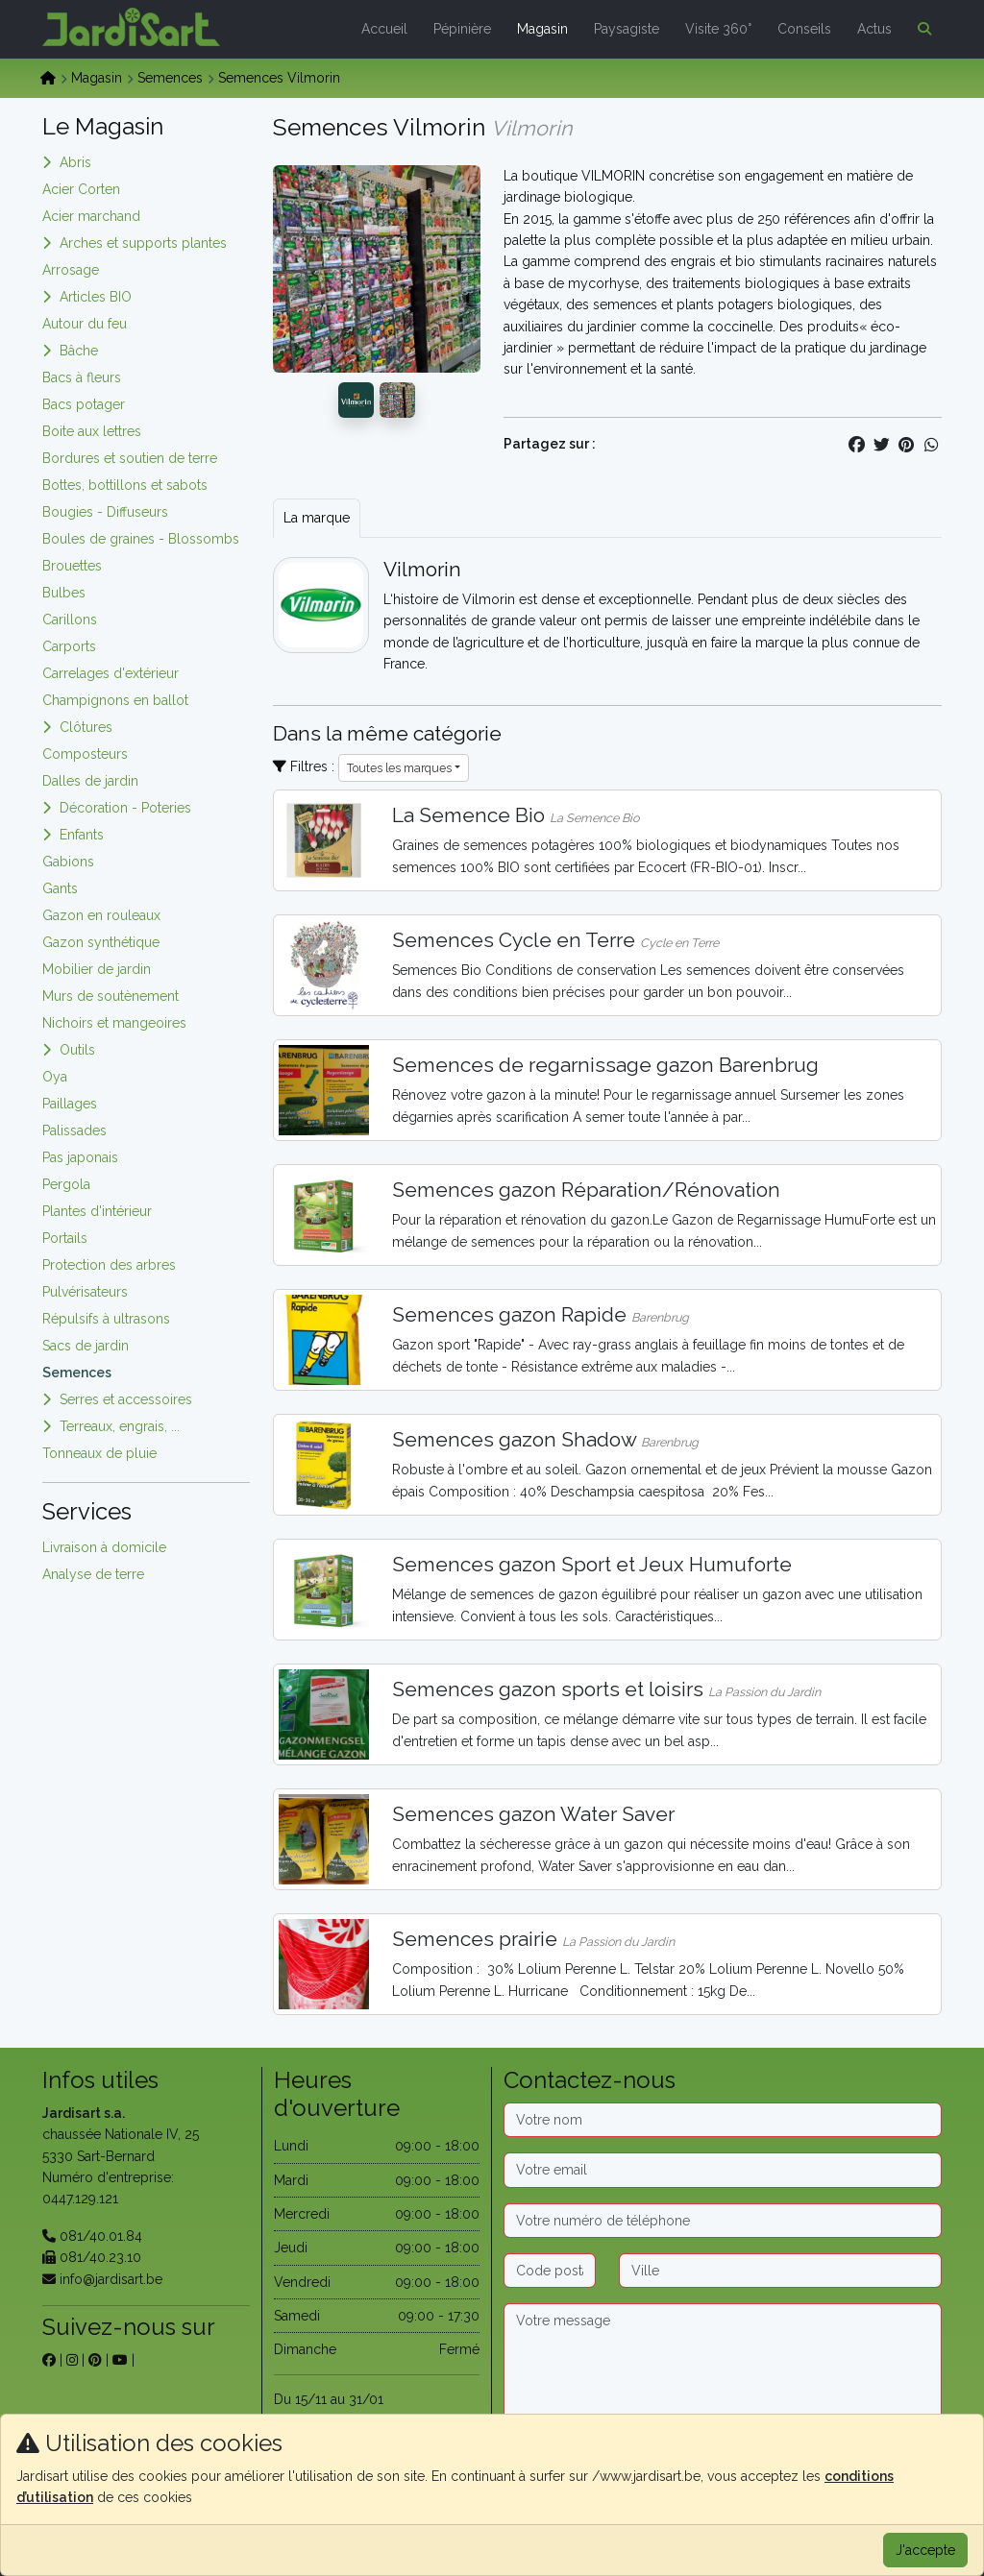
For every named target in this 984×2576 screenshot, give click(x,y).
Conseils (804, 28)
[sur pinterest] (95, 2360)
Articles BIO (96, 296)
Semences (170, 77)
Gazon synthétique (101, 942)
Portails (64, 1238)
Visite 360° (718, 28)
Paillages (69, 1103)
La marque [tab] (316, 517)
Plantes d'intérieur (97, 1211)
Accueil (384, 28)
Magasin (542, 28)
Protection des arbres (109, 1265)
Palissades (74, 1130)
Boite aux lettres (91, 431)
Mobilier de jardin (96, 969)
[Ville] (780, 2270)
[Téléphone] (723, 2220)
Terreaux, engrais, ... (120, 1426)
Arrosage (70, 270)
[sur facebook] (49, 2360)
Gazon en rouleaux (101, 915)
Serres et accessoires (126, 1399)
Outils (77, 1049)
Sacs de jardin (85, 1345)
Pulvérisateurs (85, 1292)
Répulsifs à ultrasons (106, 1318)
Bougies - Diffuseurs (105, 512)
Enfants (82, 834)
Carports (69, 646)
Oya (54, 1076)
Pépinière (462, 28)
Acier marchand (91, 216)
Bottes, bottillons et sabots (125, 485)
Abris (75, 162)
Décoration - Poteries (125, 807)
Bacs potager (83, 404)
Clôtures (86, 727)
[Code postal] (550, 2270)
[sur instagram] (72, 2360)
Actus (874, 28)
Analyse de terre (93, 1574)
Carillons (69, 619)
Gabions (68, 861)
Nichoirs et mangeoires (114, 1023)
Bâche (79, 350)
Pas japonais (80, 1157)
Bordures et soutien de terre (129, 458)
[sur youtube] (120, 2360)
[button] (920, 29)
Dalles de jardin (90, 781)
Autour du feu (84, 323)
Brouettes (72, 565)
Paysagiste (626, 28)
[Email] (723, 2169)
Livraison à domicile (104, 1547)
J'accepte (925, 2550)
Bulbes (64, 592)
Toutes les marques (399, 768)
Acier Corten (81, 189)
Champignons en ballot (115, 700)
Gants (60, 888)
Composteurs (85, 754)
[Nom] (723, 2119)
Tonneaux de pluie (99, 1453)
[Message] (723, 2363)
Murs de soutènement (110, 996)
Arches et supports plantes (143, 243)
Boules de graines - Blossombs (140, 539)
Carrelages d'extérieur (110, 673)
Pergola (66, 1184)
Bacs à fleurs (81, 377)
